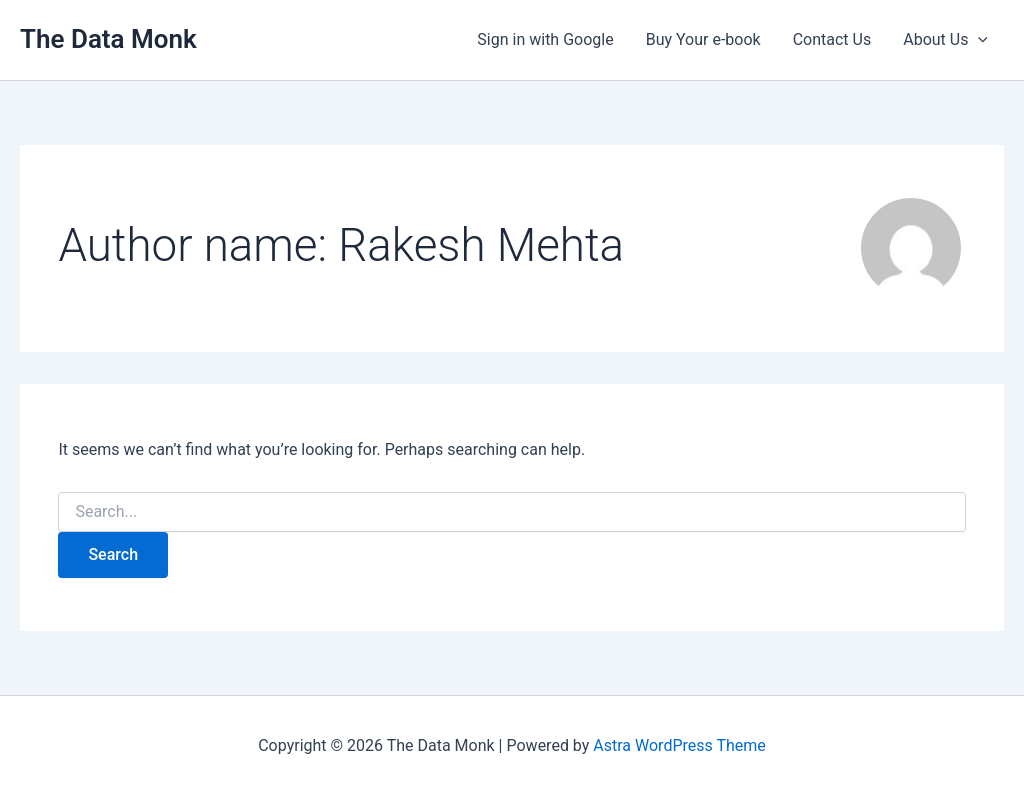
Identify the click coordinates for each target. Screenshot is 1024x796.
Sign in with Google (545, 39)
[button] (978, 40)
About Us (945, 40)
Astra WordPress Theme (679, 745)
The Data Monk (108, 39)
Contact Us (832, 39)
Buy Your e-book (703, 39)
